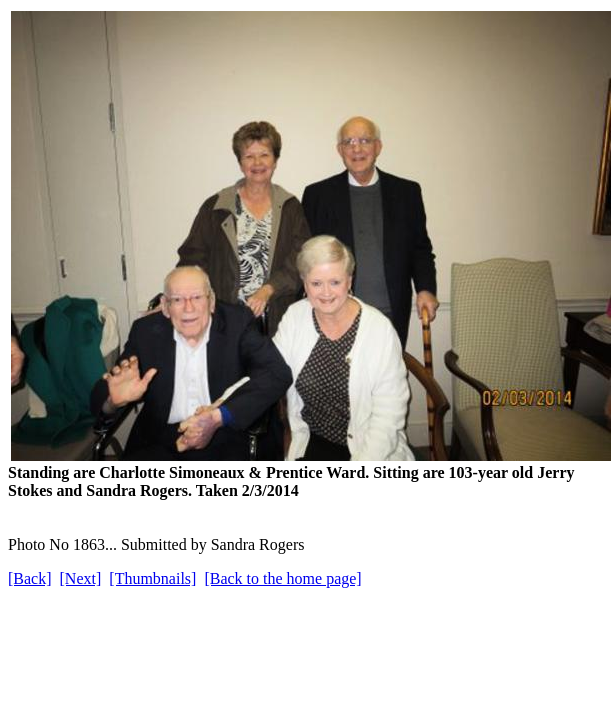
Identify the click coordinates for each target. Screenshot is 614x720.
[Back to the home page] (282, 578)
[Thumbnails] (152, 578)
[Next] (81, 578)
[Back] (30, 578)
